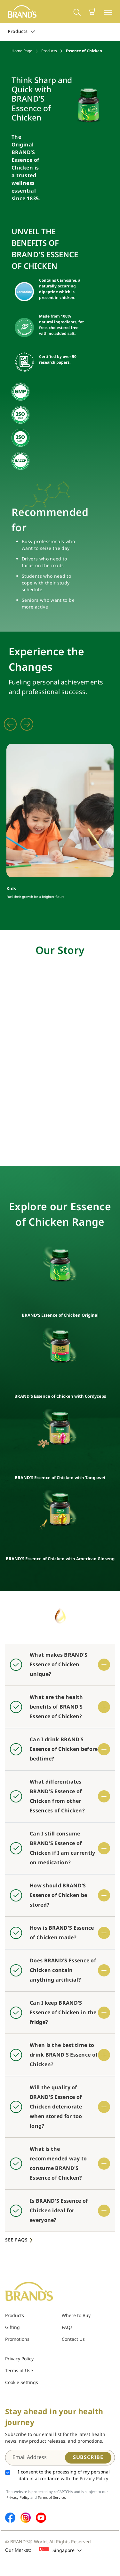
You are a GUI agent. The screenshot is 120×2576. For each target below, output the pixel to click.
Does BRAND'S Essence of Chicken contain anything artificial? (63, 1970)
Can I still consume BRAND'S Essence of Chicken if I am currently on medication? (62, 1848)
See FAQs (19, 2240)
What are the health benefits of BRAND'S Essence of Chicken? (56, 1707)
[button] (92, 11)
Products (21, 31)
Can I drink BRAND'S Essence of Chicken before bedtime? (64, 1749)
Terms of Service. (52, 2497)
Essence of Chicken (84, 51)
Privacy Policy (19, 2359)
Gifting (12, 2327)
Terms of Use (19, 2370)
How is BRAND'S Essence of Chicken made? (62, 1933)
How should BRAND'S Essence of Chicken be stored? (58, 1895)
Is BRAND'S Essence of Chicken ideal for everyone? (59, 2210)
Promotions (17, 2339)
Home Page (22, 51)
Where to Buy (76, 2315)
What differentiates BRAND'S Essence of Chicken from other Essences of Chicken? (57, 1796)
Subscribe (88, 2457)
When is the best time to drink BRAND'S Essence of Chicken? (63, 2055)
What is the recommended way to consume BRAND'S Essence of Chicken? (58, 2163)
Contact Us (73, 2339)
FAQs (67, 2327)
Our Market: (18, 2550)
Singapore (60, 2550)
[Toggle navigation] (108, 11)
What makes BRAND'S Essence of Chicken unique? (58, 1664)
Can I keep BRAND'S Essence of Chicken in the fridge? (63, 2012)
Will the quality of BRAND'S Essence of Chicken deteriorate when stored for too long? (56, 2107)
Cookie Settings (21, 2382)
